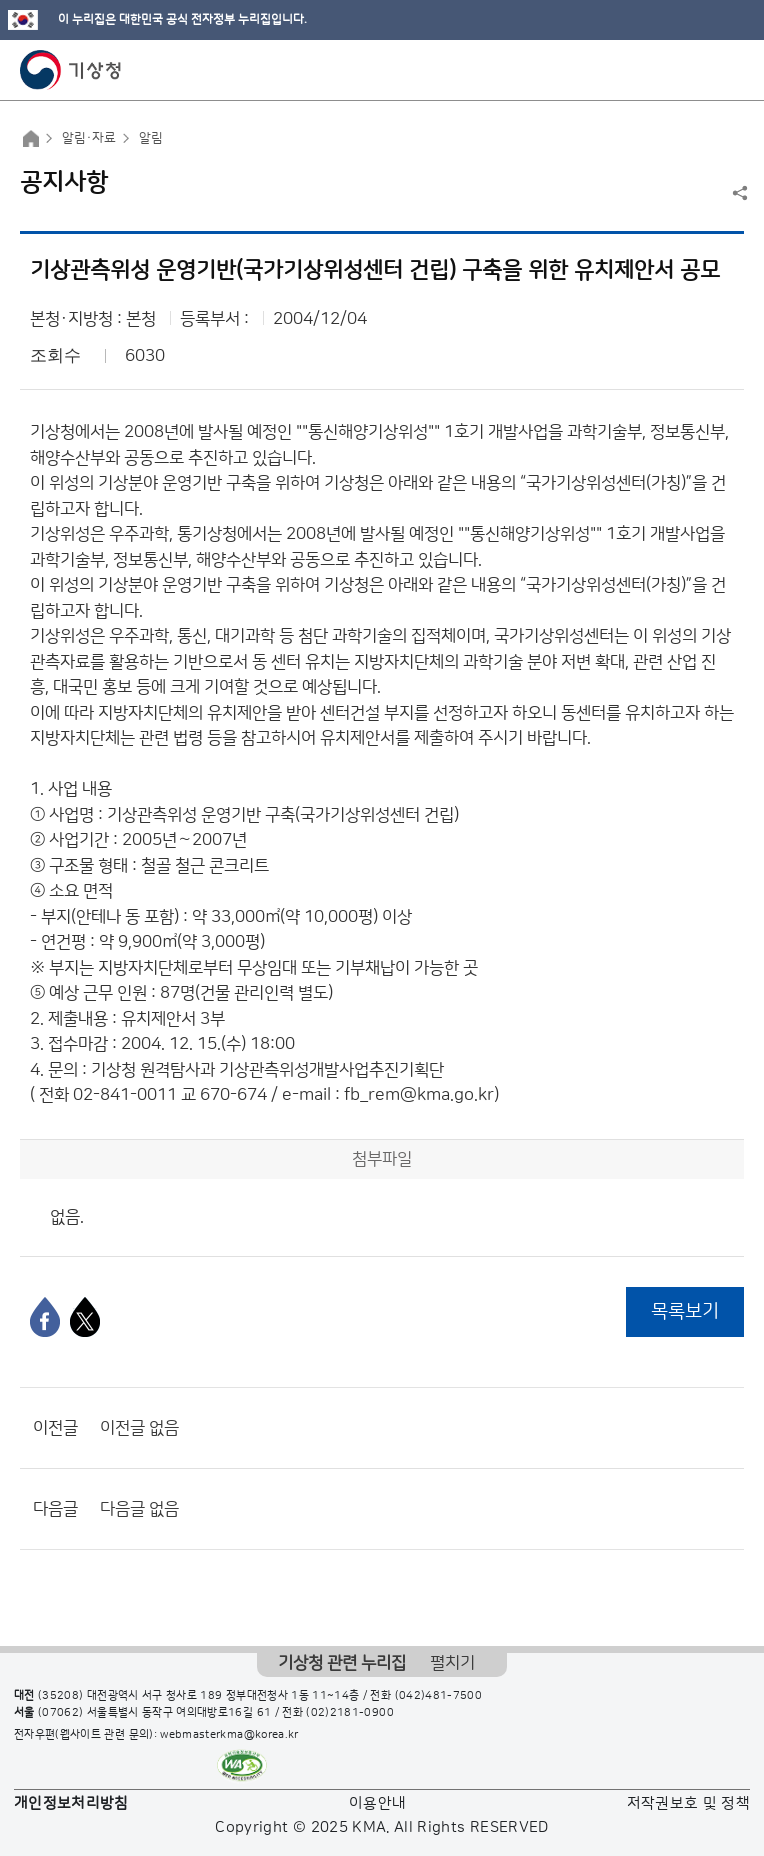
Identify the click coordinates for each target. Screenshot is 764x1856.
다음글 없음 (139, 1509)
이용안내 (377, 1803)
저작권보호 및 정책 (689, 1803)
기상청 (71, 70)
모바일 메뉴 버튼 (731, 70)
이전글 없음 (139, 1428)
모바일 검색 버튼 (699, 70)
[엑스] (85, 1317)
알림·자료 (89, 138)
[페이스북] (45, 1317)
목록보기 (685, 1311)
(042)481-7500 (439, 1696)
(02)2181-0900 (350, 1713)
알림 (151, 138)
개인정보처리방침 (71, 1803)
